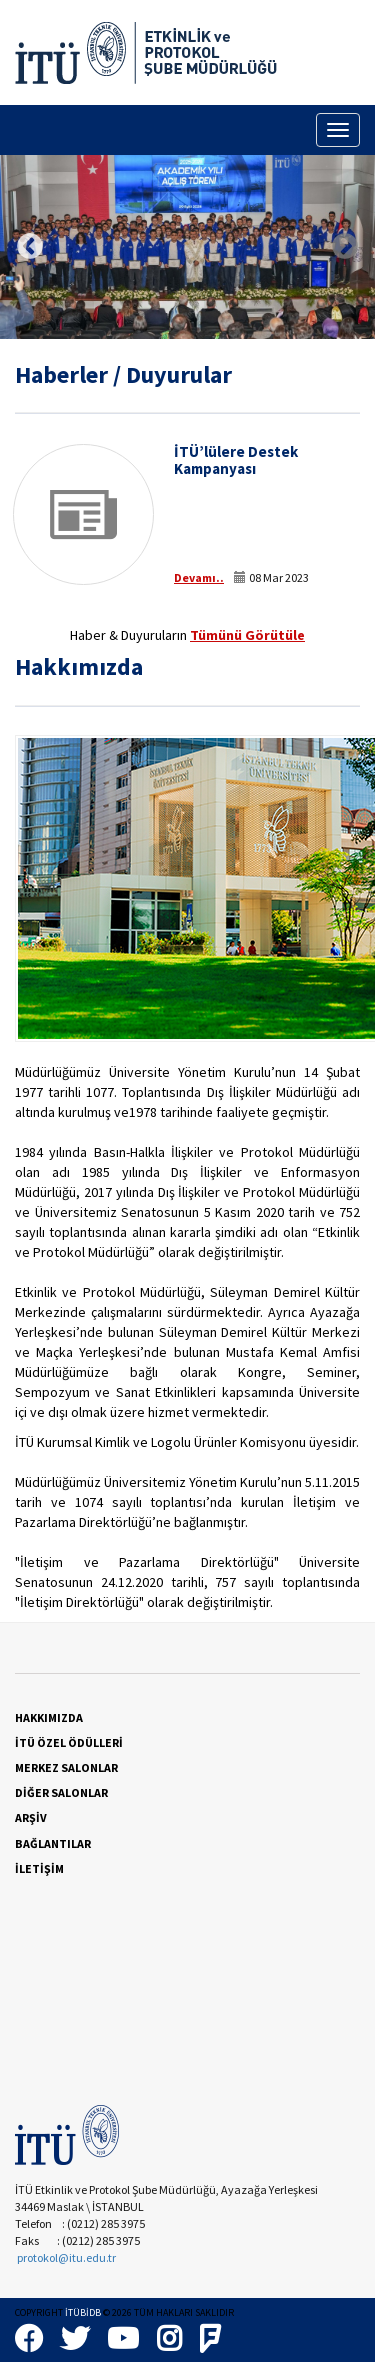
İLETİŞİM (39, 1868)
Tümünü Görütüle (247, 635)
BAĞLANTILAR (53, 1843)
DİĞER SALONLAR (61, 1792)
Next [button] (345, 247)
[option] (187, 247)
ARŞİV (31, 1817)
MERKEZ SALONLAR (66, 1767)
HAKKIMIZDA (49, 1717)
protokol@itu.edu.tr (66, 2257)
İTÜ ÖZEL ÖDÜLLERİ (69, 1742)
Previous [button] (30, 247)
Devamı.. (199, 577)
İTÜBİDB (83, 2312)
